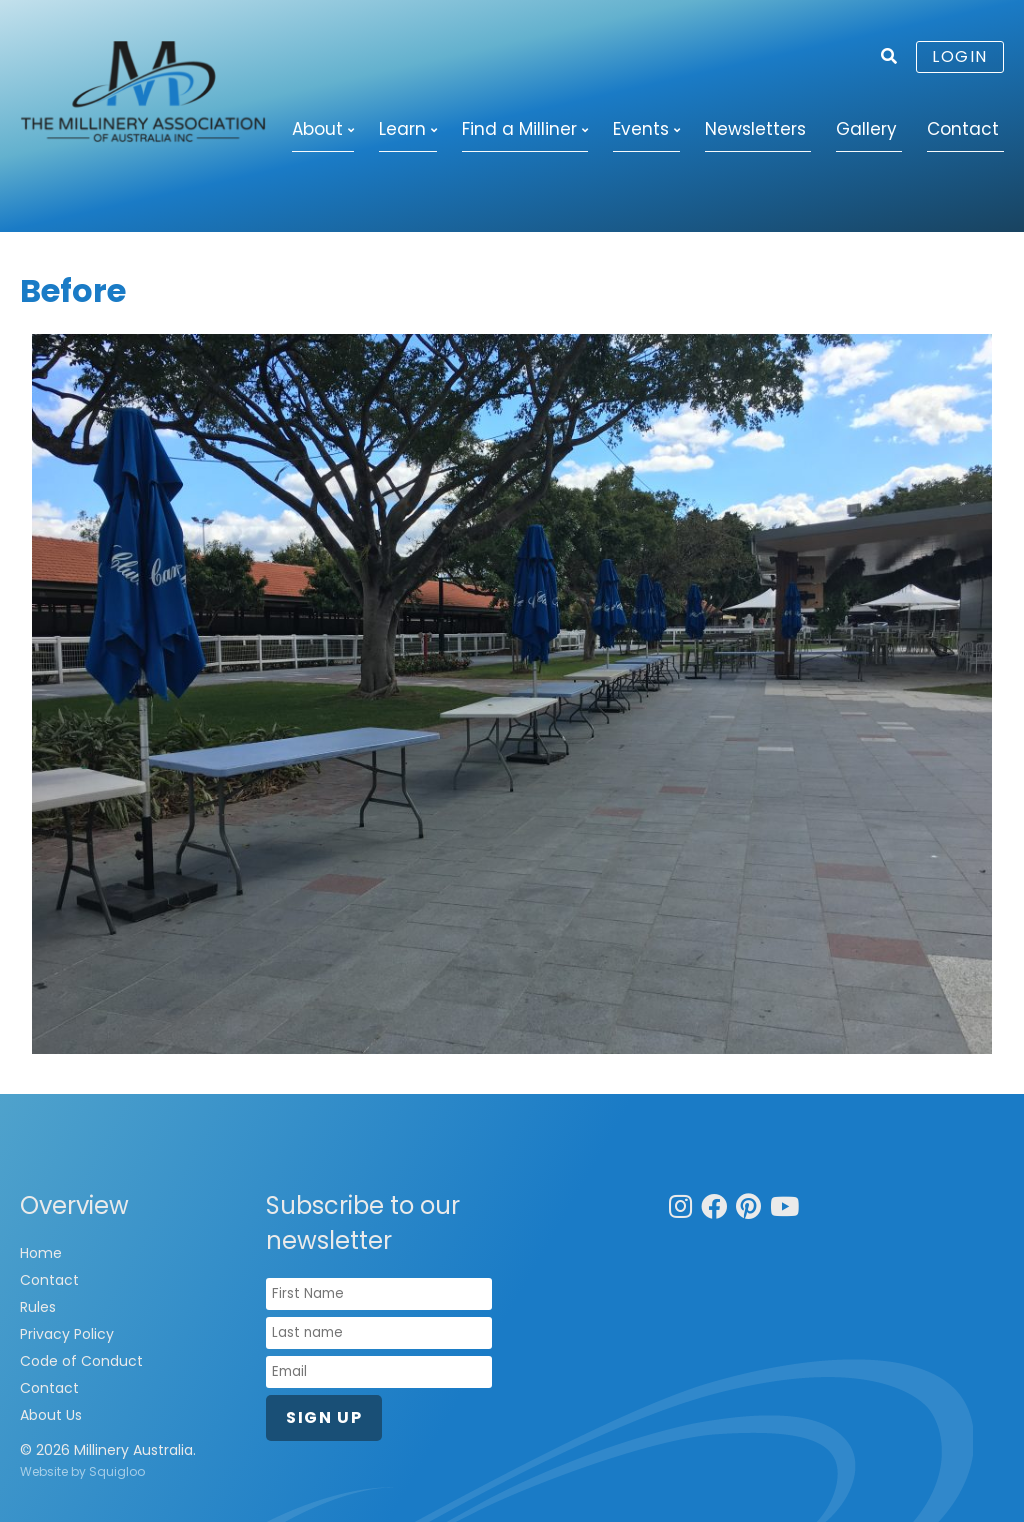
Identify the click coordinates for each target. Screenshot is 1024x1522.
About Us (51, 1415)
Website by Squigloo (82, 1471)
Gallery (866, 129)
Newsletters (755, 129)
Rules (38, 1307)
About (317, 129)
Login (960, 56)
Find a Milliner (519, 129)
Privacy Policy (67, 1334)
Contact (963, 129)
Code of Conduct (81, 1361)
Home (41, 1253)
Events (641, 129)
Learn (402, 129)
